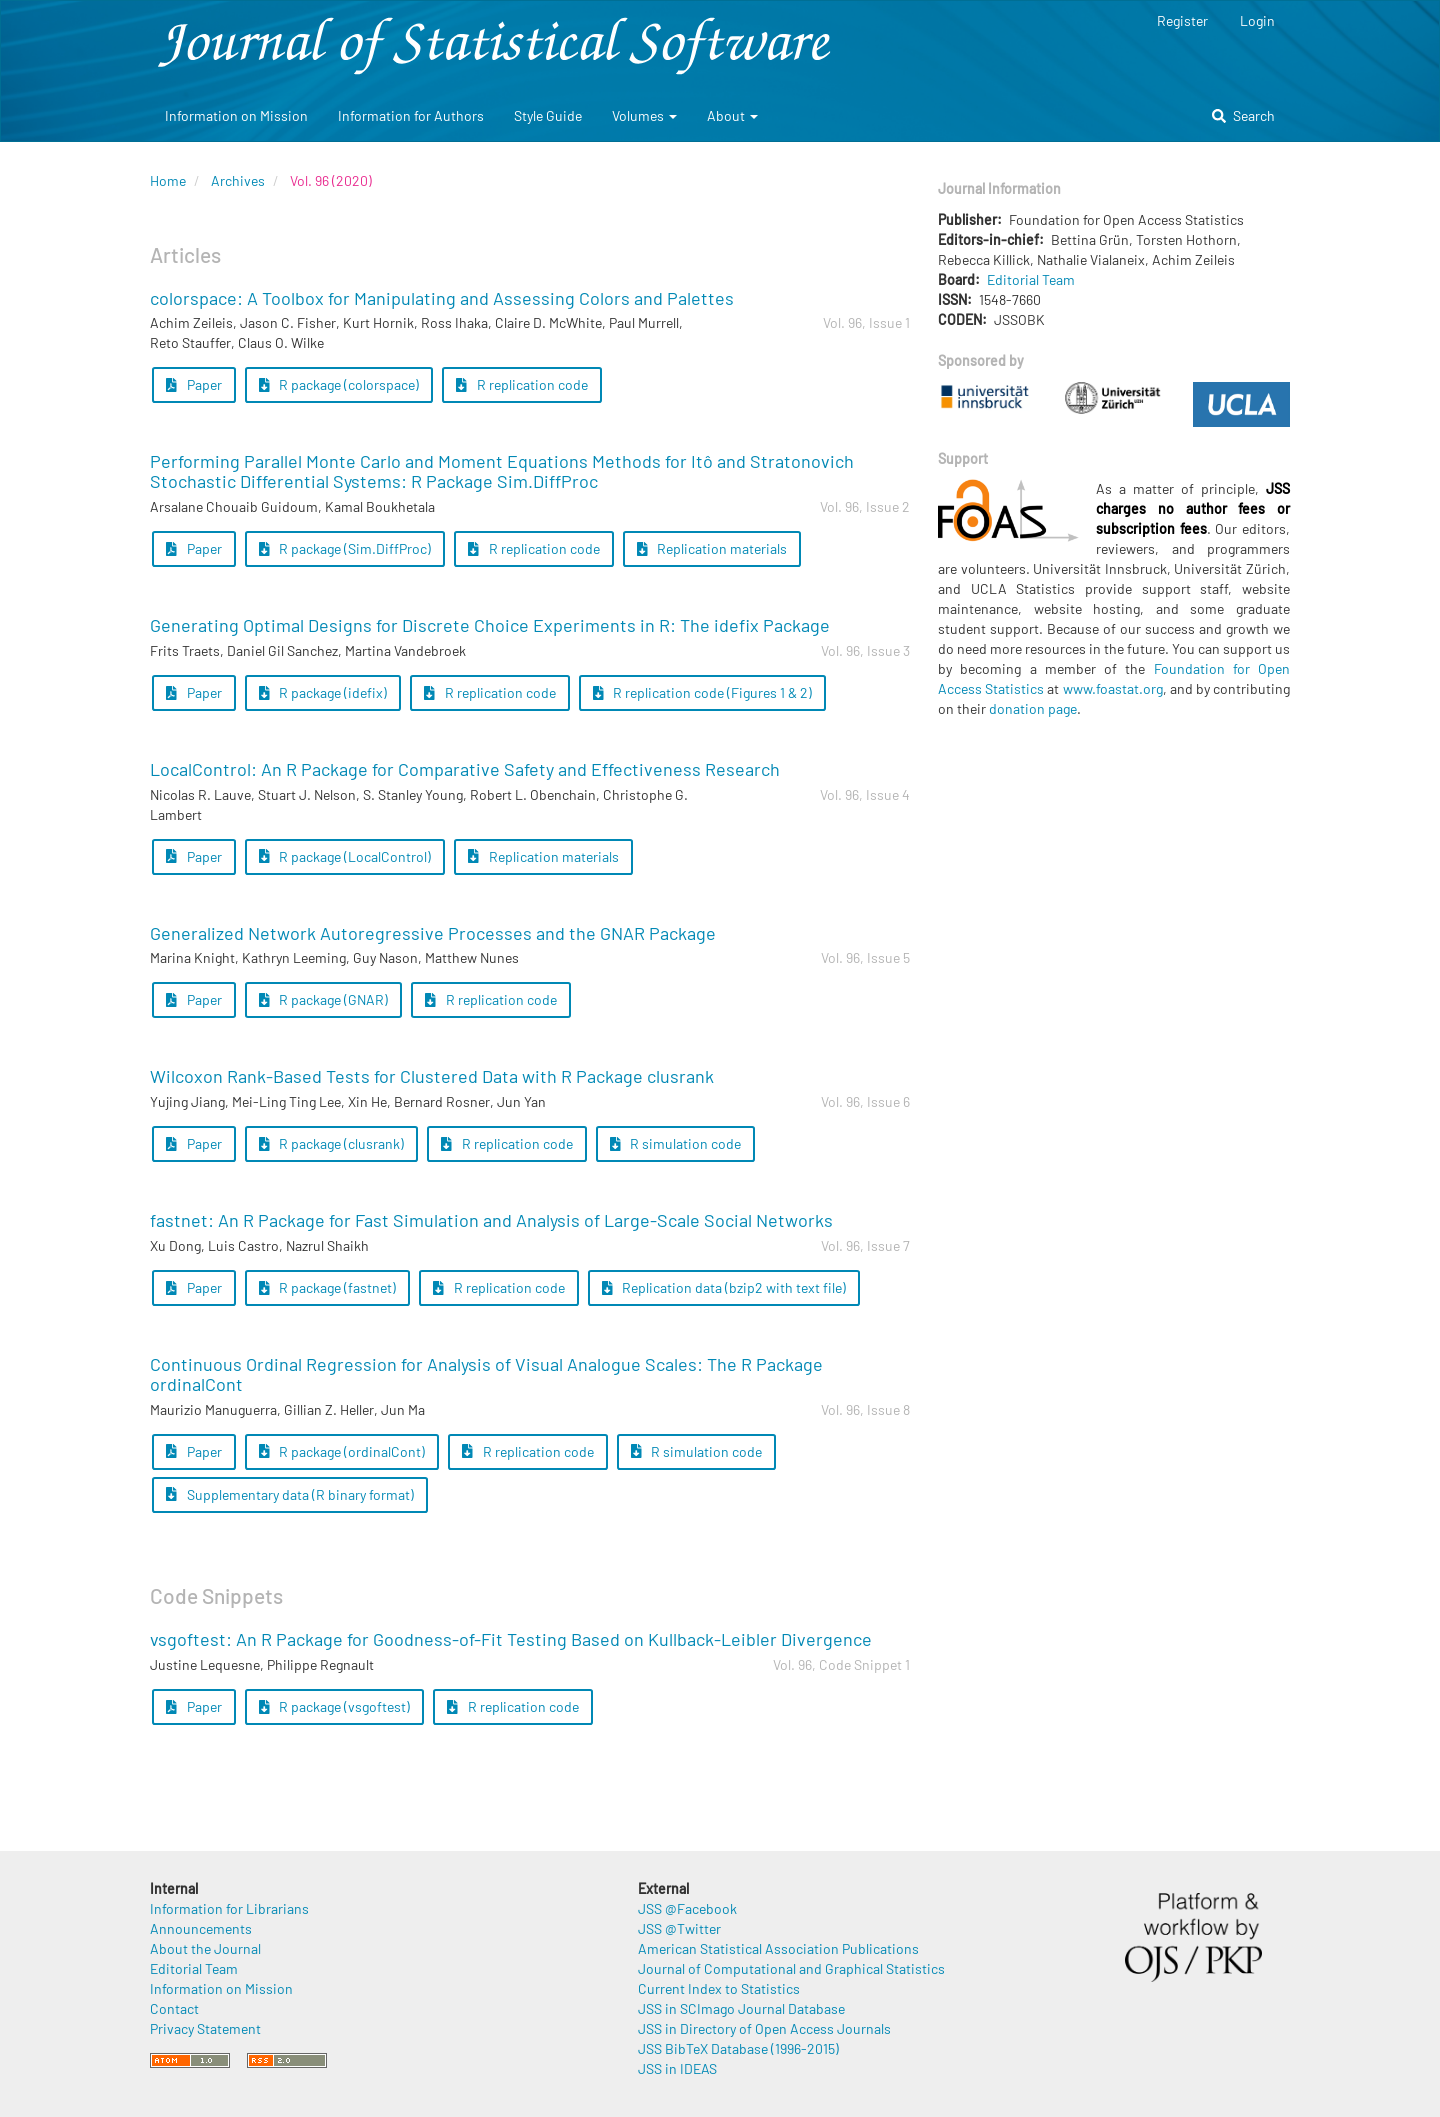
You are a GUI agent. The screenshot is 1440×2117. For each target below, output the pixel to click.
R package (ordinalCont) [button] (342, 1451)
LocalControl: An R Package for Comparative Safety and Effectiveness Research (465, 769)
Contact (174, 2008)
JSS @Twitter (679, 1928)
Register (1182, 20)
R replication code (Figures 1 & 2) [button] (703, 692)
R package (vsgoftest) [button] (335, 1706)
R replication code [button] (522, 384)
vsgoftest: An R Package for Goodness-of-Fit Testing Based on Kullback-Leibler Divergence (511, 1639)
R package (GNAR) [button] (324, 999)
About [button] (732, 115)
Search (1243, 115)
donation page (1033, 708)
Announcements (201, 1928)
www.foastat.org (1113, 688)
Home (168, 180)
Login (1257, 20)
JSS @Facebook (687, 1908)
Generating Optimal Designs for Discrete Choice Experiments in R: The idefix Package (490, 625)
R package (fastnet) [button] (328, 1287)
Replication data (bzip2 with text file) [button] (724, 1287)
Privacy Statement (205, 2028)
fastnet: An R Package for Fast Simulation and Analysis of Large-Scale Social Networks (491, 1220)
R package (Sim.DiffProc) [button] (345, 548)
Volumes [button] (644, 115)
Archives (238, 180)
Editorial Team (1031, 279)
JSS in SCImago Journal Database (741, 2008)
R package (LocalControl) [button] (345, 856)
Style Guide (548, 115)
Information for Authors (411, 115)
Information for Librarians (229, 1908)
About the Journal (205, 1948)
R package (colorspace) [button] (339, 384)
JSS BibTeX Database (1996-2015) (738, 2048)
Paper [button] (194, 384)
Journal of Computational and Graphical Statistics (791, 1968)
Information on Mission (236, 115)
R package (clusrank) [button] (332, 1143)
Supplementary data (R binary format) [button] (290, 1494)
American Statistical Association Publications (778, 1948)
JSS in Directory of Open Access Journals (764, 2028)
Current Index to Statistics (719, 1988)
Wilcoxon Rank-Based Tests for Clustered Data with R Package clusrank (432, 1076)
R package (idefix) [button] (323, 692)
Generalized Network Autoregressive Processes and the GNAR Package (433, 933)
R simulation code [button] (676, 1143)
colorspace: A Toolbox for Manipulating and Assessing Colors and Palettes (442, 298)
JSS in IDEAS (677, 2068)
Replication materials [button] (712, 548)
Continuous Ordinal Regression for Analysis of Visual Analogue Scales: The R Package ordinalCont (486, 1374)
